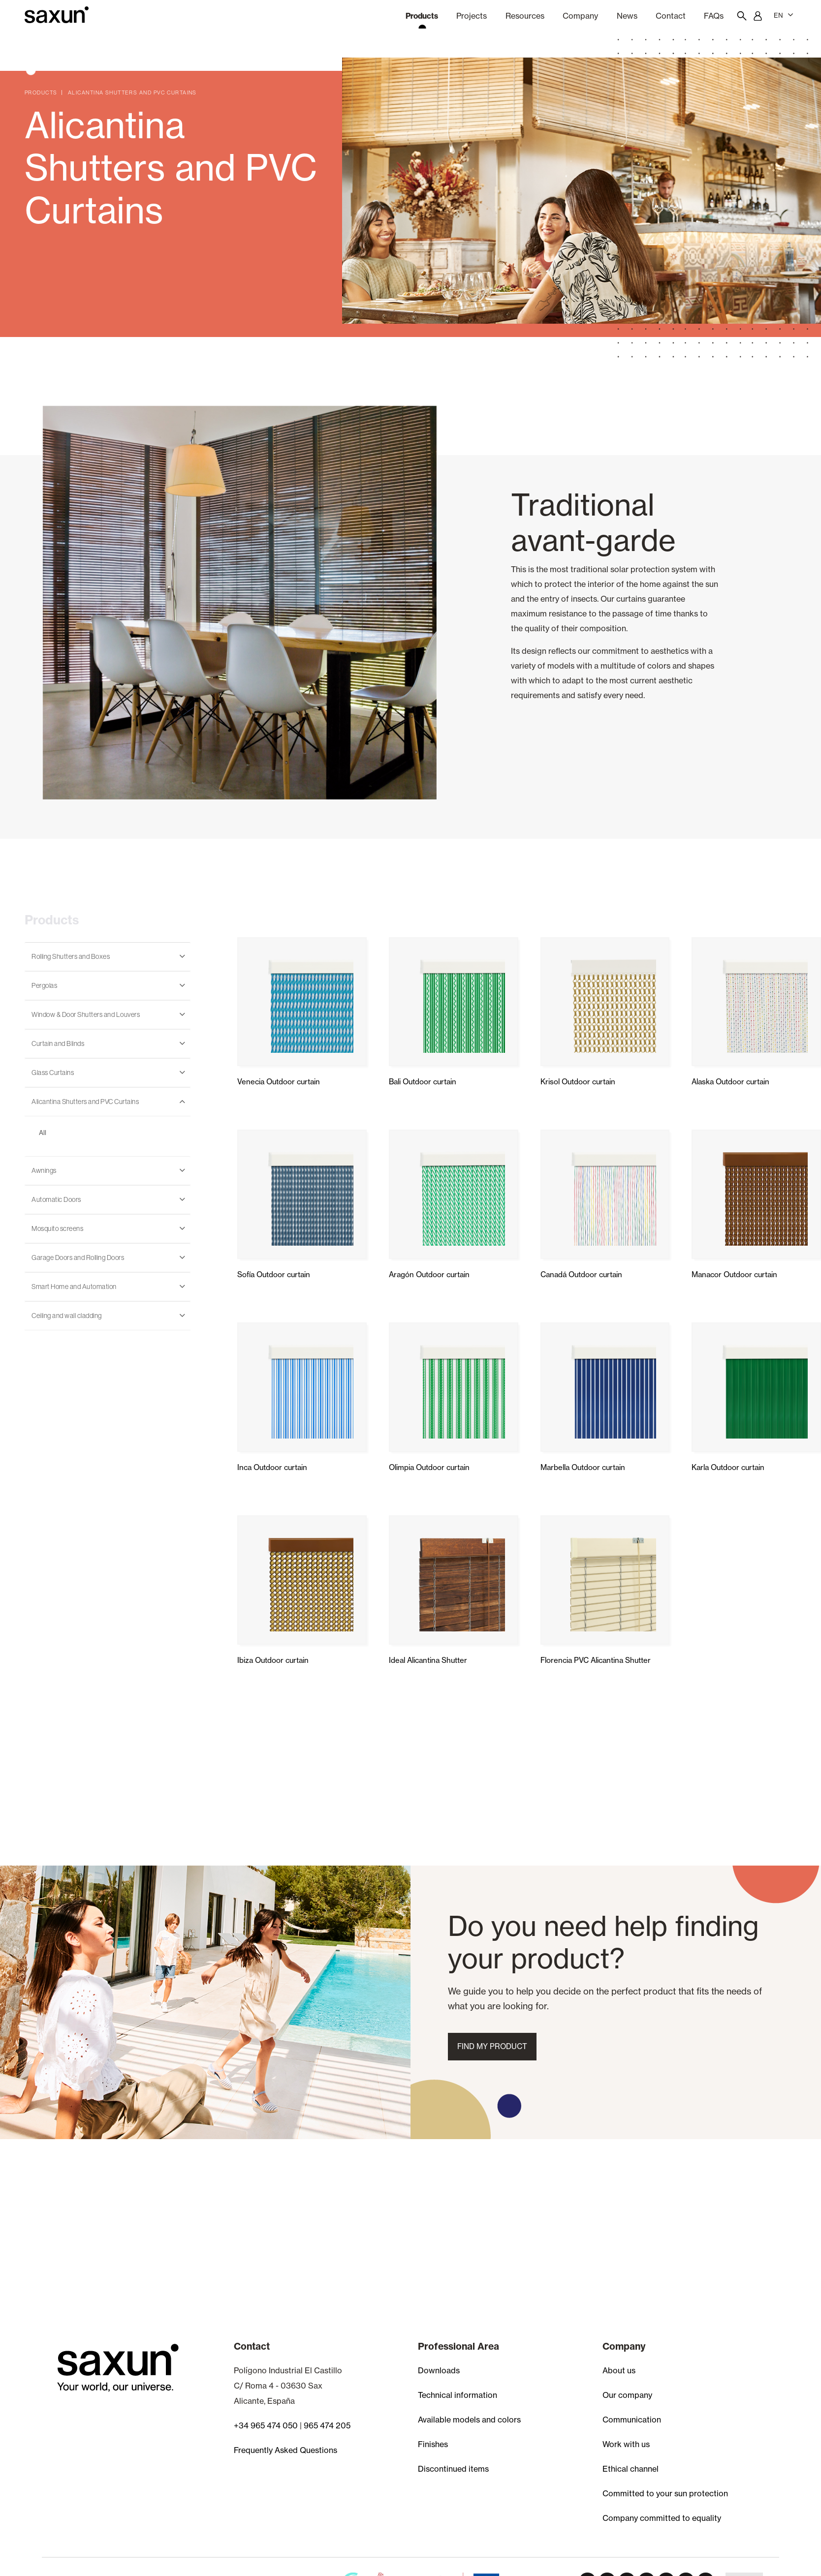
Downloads (439, 2370)
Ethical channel (630, 2469)
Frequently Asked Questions (285, 2450)
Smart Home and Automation (74, 1286)
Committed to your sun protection (665, 2493)
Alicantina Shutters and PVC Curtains (85, 1101)
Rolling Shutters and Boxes (71, 956)
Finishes (433, 2444)
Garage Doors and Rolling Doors (78, 1257)
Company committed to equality (661, 2518)
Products (422, 16)
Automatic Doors (56, 1199)
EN (783, 15)
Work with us (626, 2444)
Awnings (44, 1170)
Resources (524, 16)
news (627, 16)
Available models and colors (469, 2419)
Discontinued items (453, 2469)
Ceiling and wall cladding (67, 1315)
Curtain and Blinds (58, 1043)
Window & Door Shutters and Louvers (86, 1014)
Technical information (457, 2395)
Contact (671, 16)
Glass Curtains (53, 1072)
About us (618, 2370)
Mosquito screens (57, 1228)
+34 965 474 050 (266, 2425)
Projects (471, 16)
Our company (627, 2395)
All (42, 1132)
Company (580, 16)
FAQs (714, 16)
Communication (631, 2419)
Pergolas (44, 985)
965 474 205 (327, 2425)
